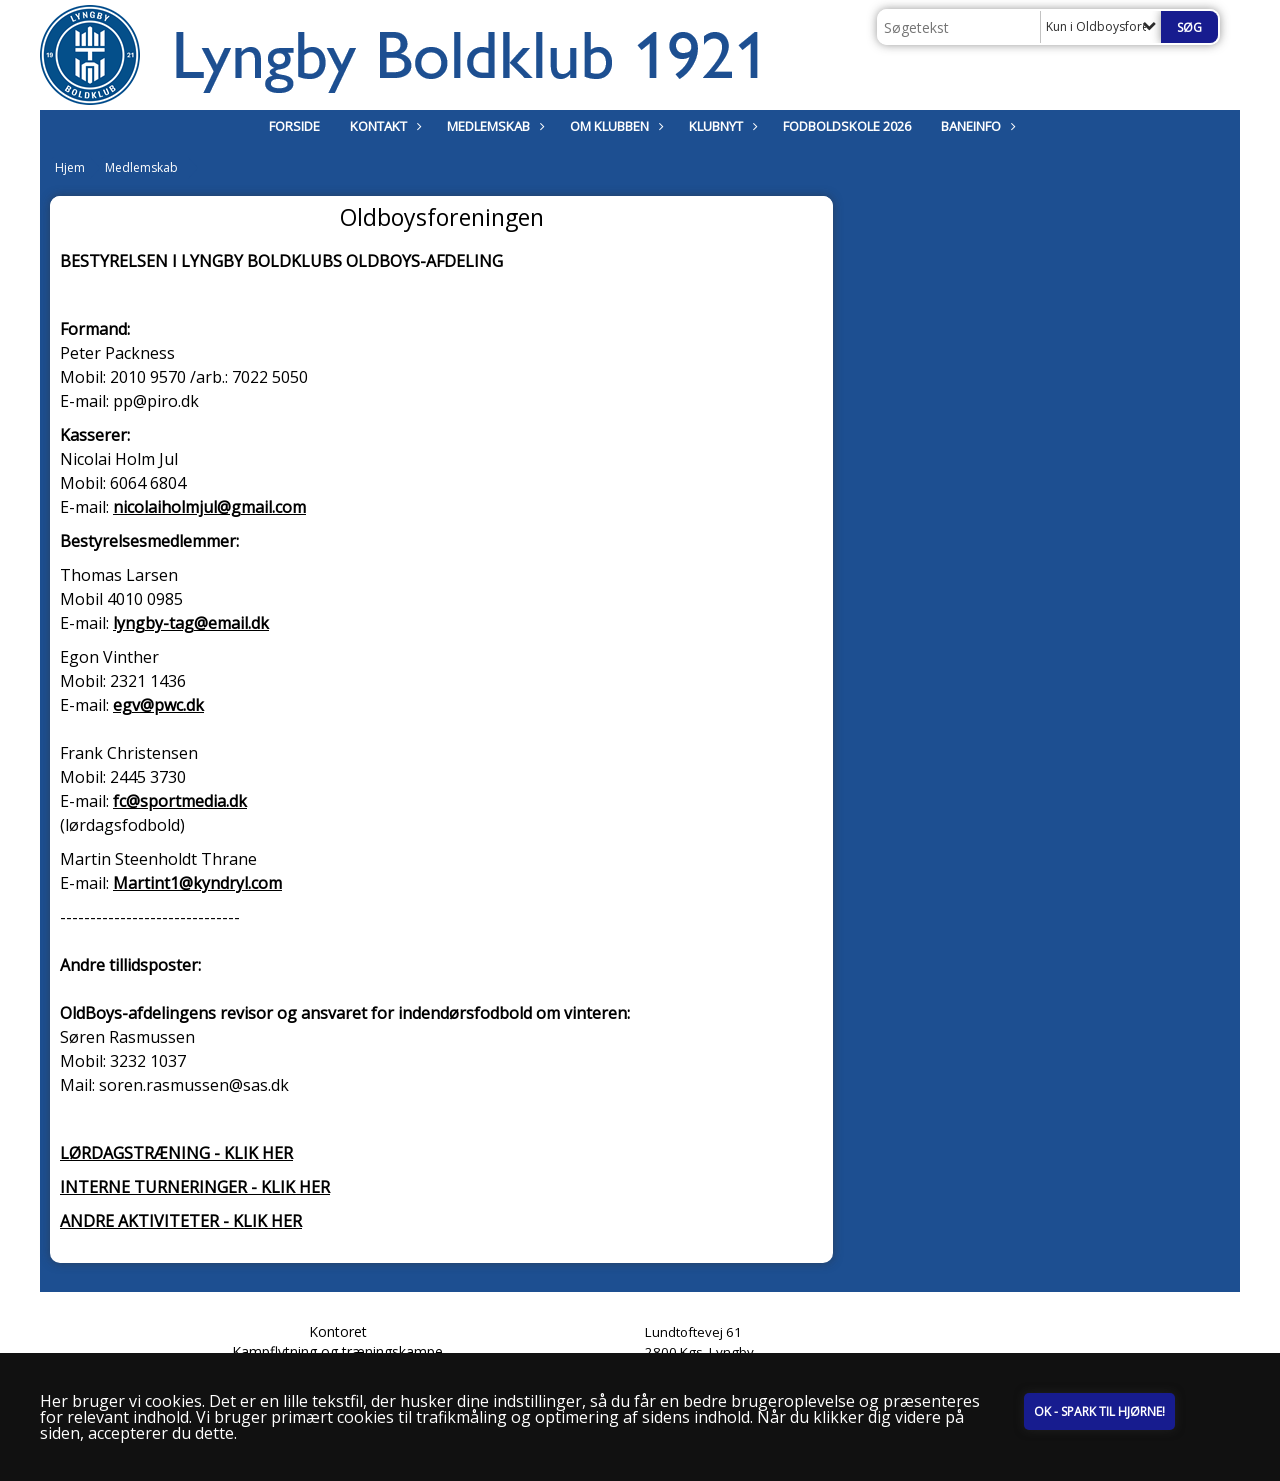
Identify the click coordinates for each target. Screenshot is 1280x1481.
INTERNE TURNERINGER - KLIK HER (195, 1187)
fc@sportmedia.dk (180, 801)
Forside (294, 126)
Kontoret (338, 1331)
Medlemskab (493, 126)
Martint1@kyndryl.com (197, 883)
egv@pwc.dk (158, 705)
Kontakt (383, 126)
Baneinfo (976, 126)
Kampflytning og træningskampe (337, 1351)
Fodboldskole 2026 (847, 126)
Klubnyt (721, 126)
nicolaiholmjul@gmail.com (209, 507)
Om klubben (614, 126)
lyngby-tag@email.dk (191, 623)
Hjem (70, 167)
